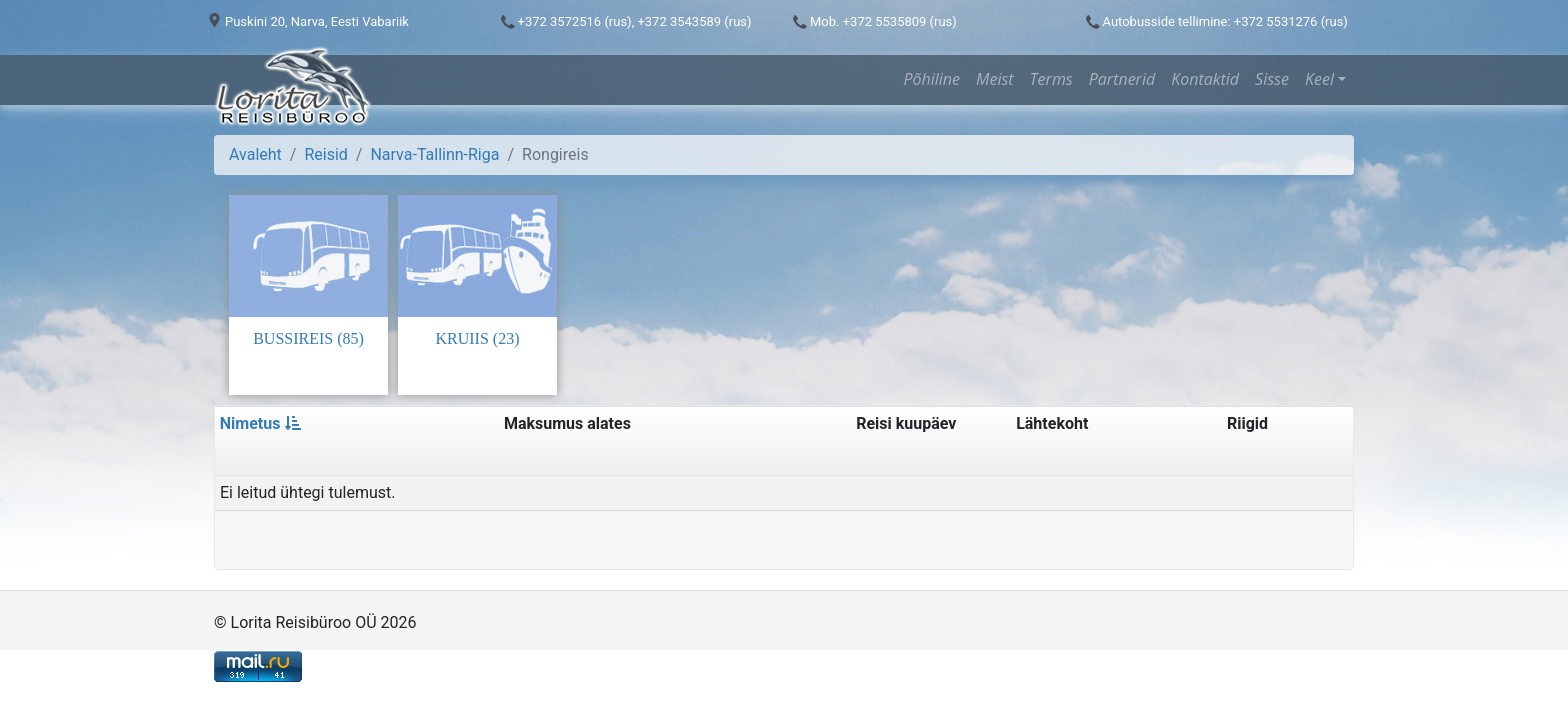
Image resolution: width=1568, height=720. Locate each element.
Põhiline (931, 79)
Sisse (1272, 79)
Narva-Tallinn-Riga (434, 154)
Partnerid (1122, 79)
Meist (995, 79)
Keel (1319, 79)
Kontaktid (1205, 79)
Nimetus (261, 423)
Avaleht (255, 154)
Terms (1051, 79)
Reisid (325, 154)
